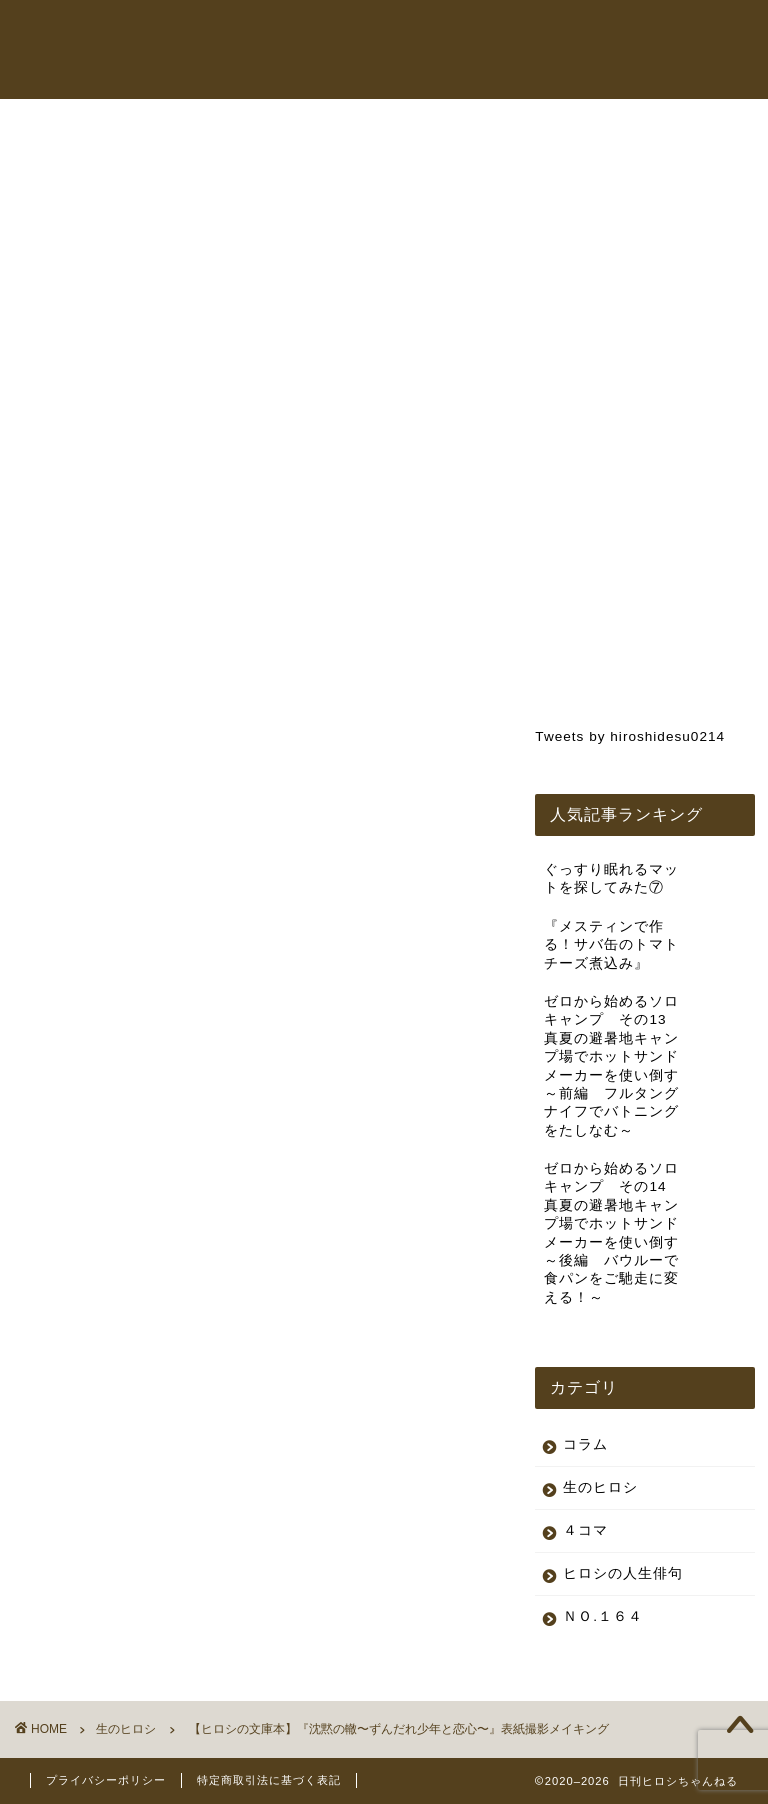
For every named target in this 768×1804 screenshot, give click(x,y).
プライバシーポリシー (106, 1780)
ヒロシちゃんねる (464, 34)
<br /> (90, 792)
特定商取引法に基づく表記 (269, 1780)
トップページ (336, 34)
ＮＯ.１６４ (603, 1616)
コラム (315, 74)
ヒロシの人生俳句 (623, 1573)
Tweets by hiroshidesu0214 (630, 736)
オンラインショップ (613, 34)
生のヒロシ (67, 157)
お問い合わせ (408, 74)
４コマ (585, 1530)
